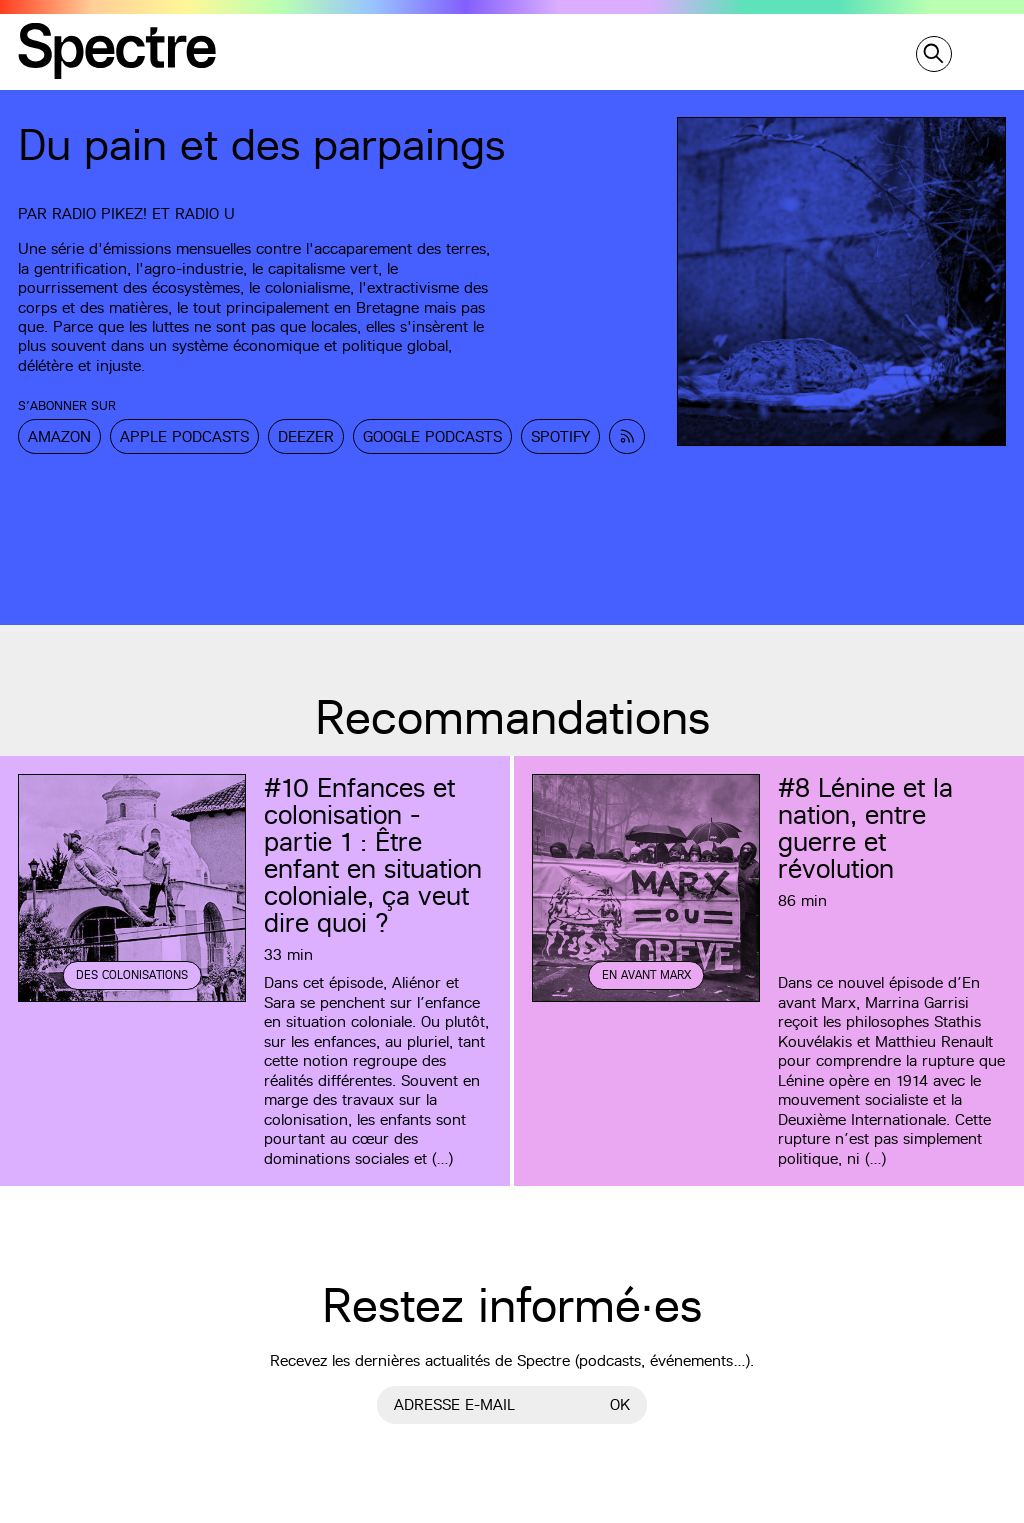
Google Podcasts (432, 436)
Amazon (59, 436)
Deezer (306, 436)
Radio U (205, 213)
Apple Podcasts (184, 436)
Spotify (560, 436)
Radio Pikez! (99, 213)
